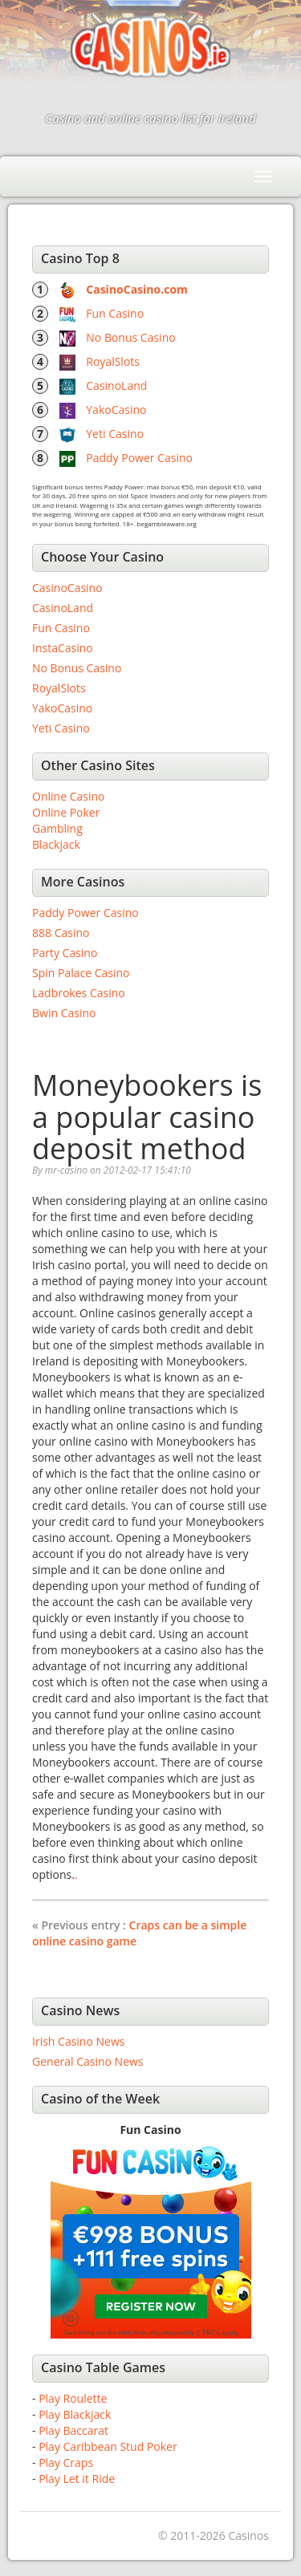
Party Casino (64, 952)
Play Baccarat (73, 2430)
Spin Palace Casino (81, 972)
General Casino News (88, 2061)
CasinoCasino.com (137, 289)
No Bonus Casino (130, 337)
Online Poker (66, 812)
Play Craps (66, 2462)
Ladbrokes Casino (78, 992)
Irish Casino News (78, 2041)
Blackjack (56, 844)
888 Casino (60, 932)
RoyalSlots (113, 361)
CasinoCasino (67, 587)
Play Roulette (73, 2398)
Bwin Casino (64, 1012)
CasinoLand (116, 385)
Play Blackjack (75, 2414)
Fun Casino (115, 313)
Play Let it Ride (77, 2478)
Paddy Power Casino (139, 457)
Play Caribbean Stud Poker (108, 2446)
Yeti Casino (115, 433)
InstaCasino (62, 647)
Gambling (57, 828)
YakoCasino (116, 409)
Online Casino (68, 796)
